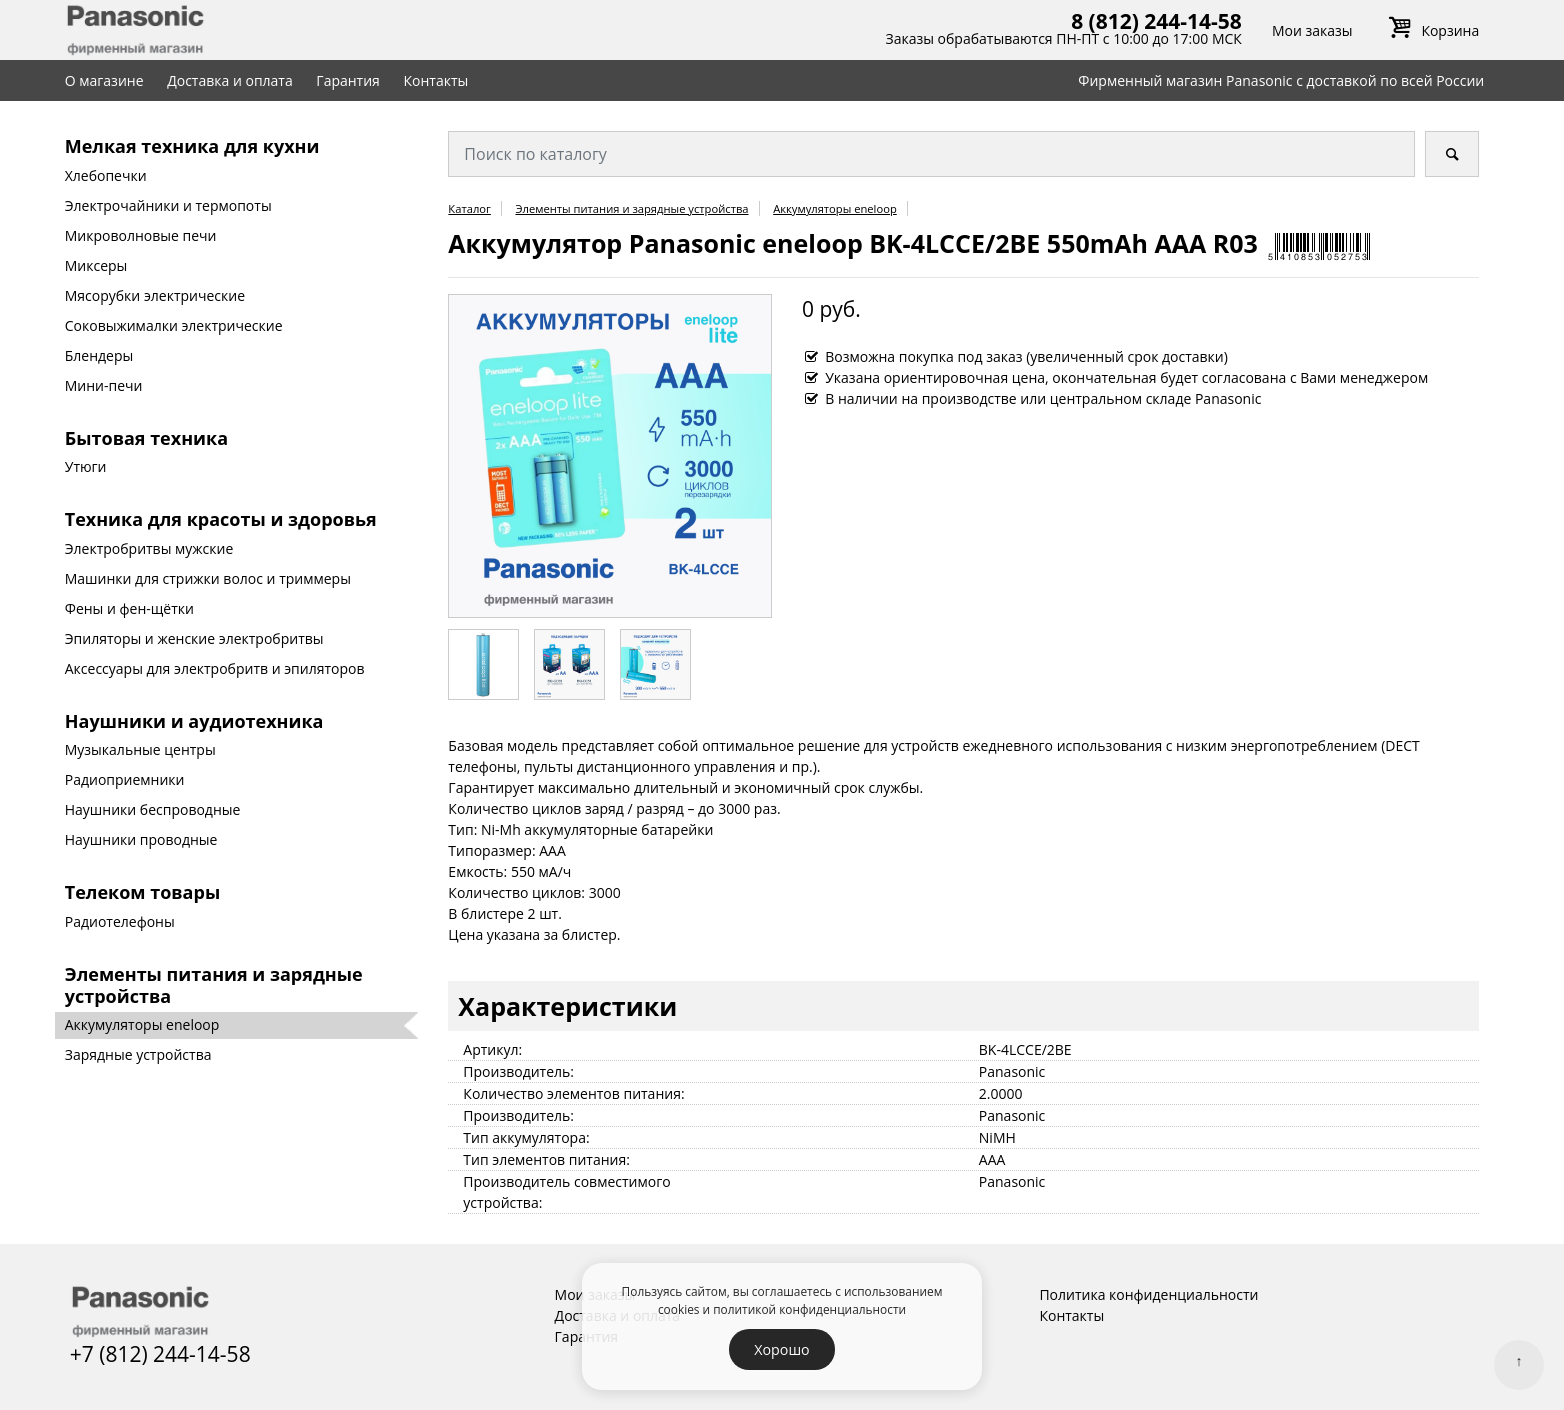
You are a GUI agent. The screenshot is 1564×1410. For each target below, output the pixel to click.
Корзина (1431, 30)
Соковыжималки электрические (174, 325)
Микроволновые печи (141, 235)
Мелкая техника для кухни (192, 146)
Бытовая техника (146, 438)
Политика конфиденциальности (1148, 1294)
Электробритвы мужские (149, 548)
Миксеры (96, 265)
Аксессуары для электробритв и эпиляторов (215, 668)
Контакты (436, 80)
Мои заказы (1312, 30)
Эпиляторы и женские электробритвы (194, 638)
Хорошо (781, 1349)
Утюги (86, 466)
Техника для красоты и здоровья (221, 519)
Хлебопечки (106, 175)
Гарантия (348, 80)
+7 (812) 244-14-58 (160, 1354)
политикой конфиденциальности (809, 1309)
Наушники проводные (141, 839)
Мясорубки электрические (155, 295)
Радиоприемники (125, 779)
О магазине (104, 80)
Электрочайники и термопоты (168, 205)
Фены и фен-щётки (129, 608)
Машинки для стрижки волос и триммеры (208, 578)
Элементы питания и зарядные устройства (214, 985)
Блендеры (99, 355)
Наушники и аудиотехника (194, 721)
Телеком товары (142, 892)
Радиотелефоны (120, 921)
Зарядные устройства (138, 1054)
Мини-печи (104, 385)
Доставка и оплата (230, 80)
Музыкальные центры (140, 749)
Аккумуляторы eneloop (142, 1024)
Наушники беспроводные (153, 809)
